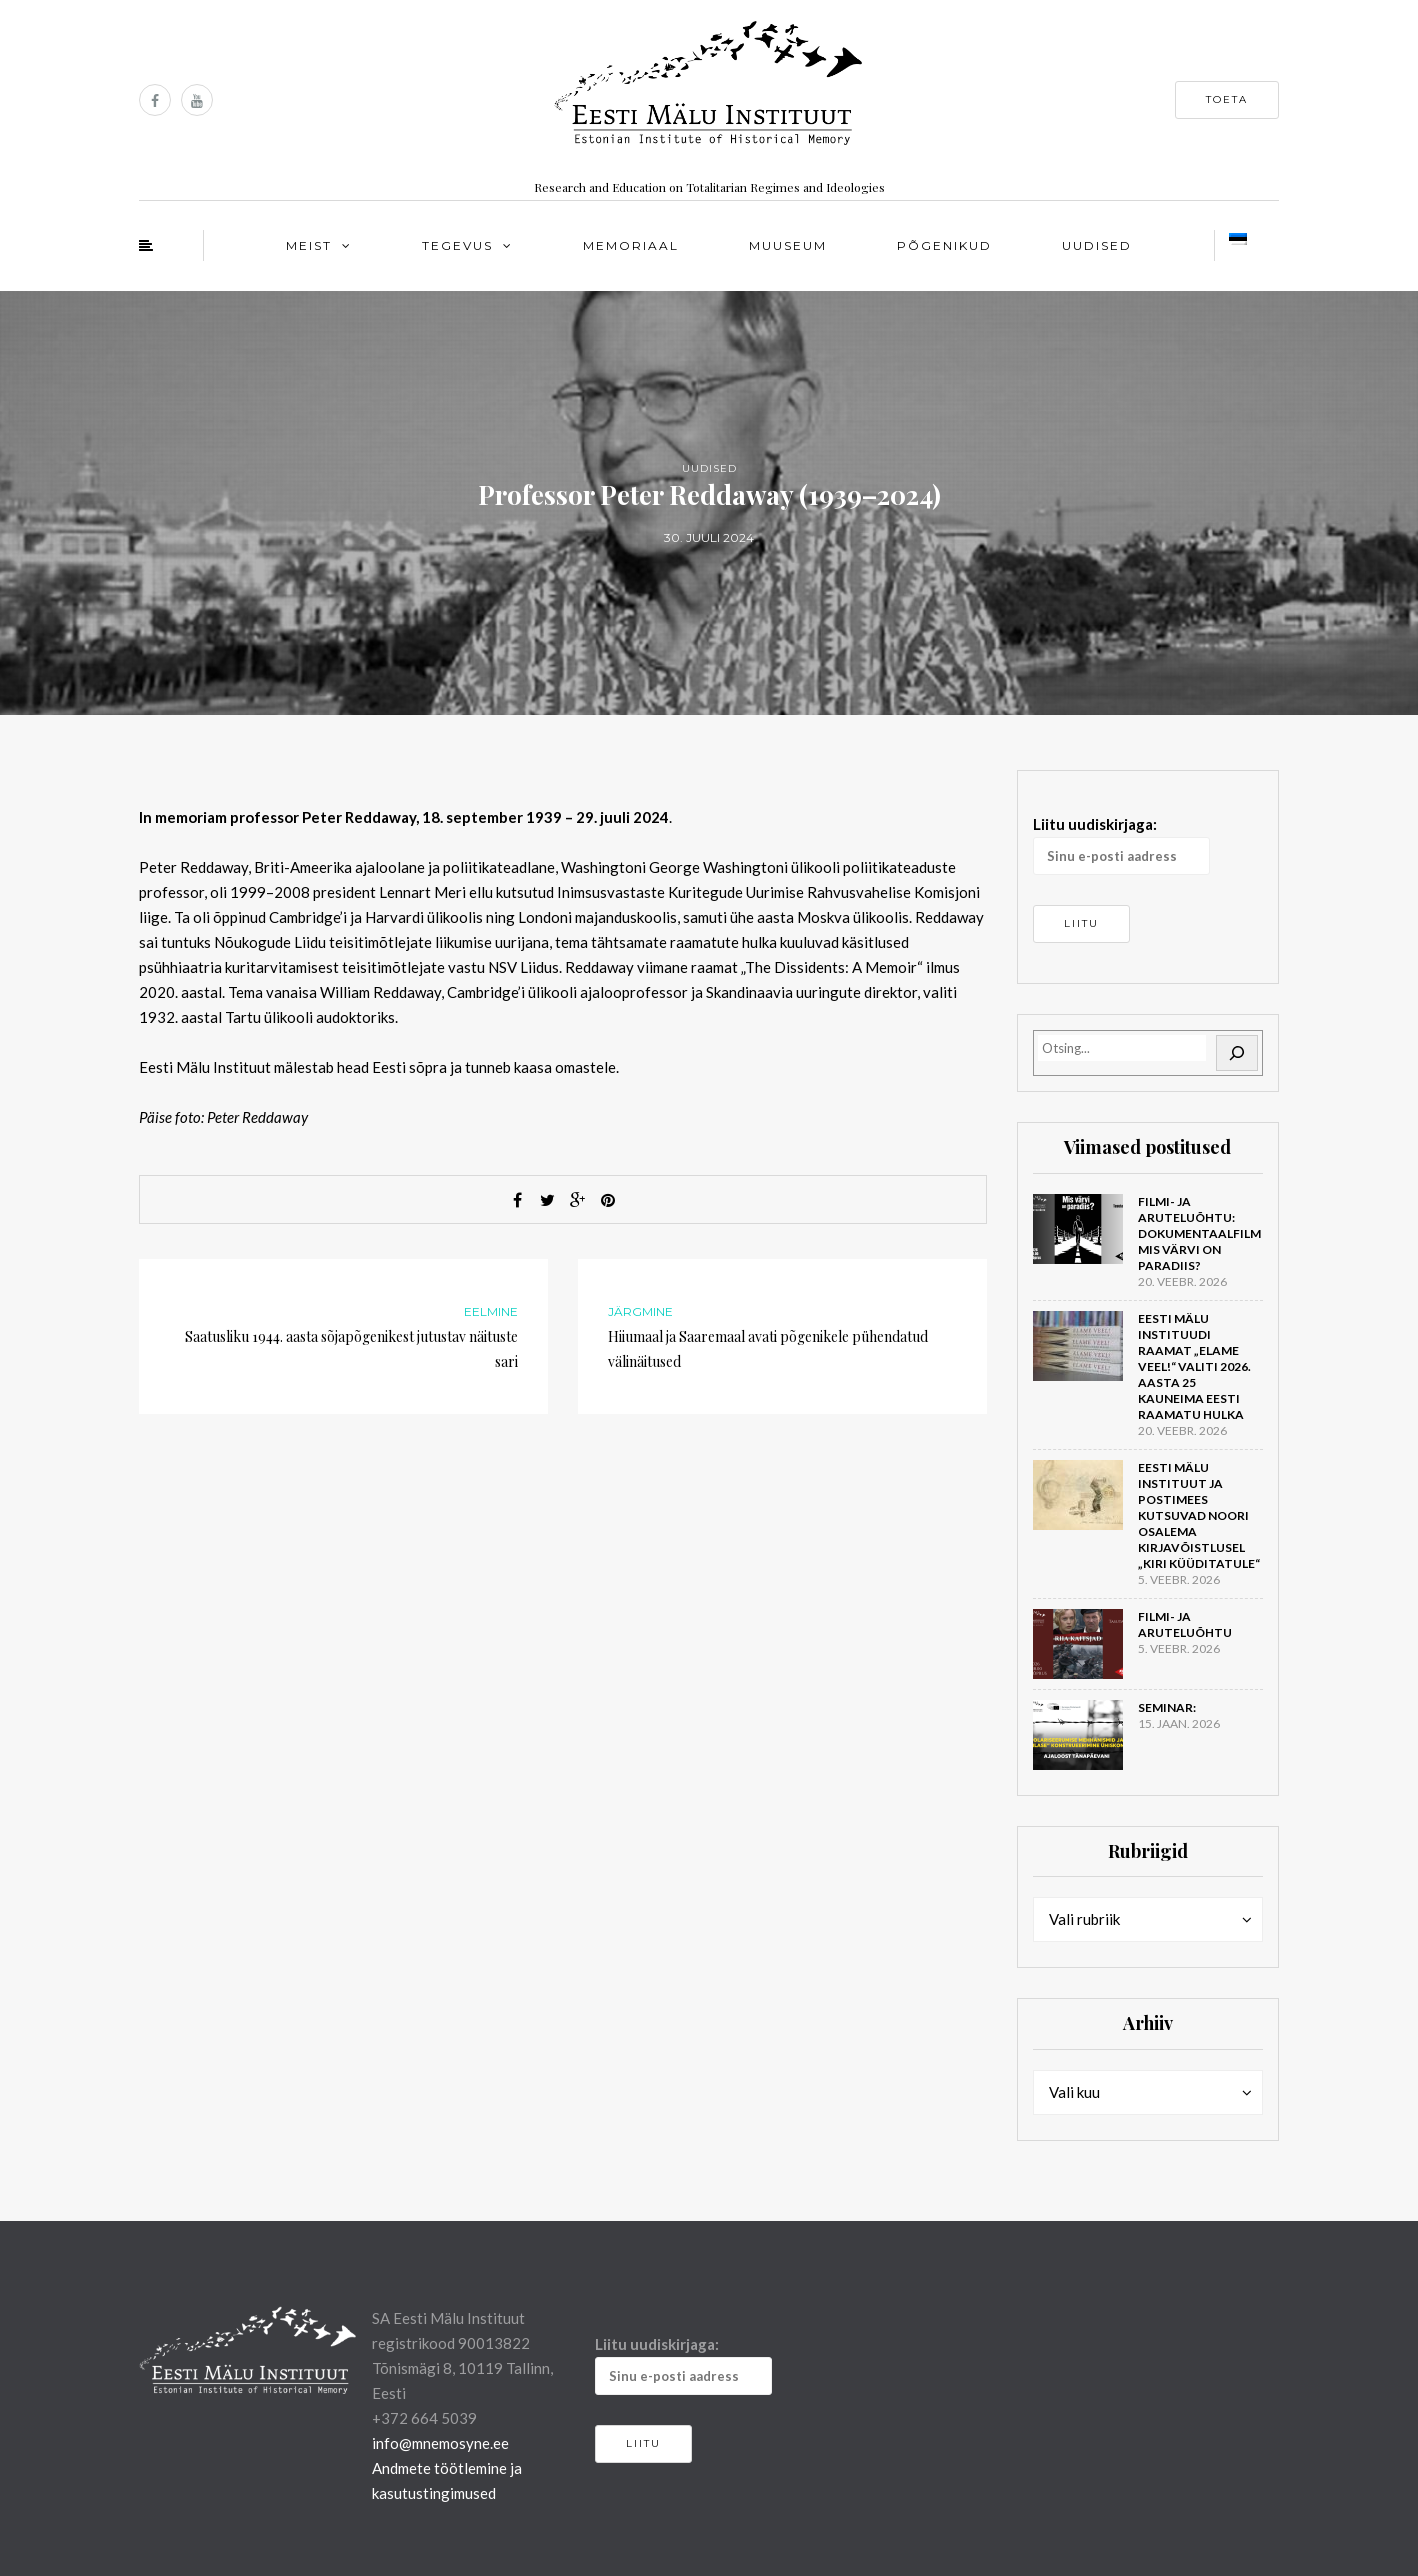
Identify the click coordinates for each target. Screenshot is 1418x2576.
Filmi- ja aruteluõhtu (1185, 1624)
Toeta (1227, 99)
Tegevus (457, 245)
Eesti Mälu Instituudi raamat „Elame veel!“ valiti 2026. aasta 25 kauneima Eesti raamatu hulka (1194, 1366)
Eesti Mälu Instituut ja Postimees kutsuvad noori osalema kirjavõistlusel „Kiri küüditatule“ (1199, 1515)
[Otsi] (1237, 1053)
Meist (309, 245)
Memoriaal (631, 245)
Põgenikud (944, 245)
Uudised (1097, 245)
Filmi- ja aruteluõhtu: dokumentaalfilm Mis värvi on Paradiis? (1199, 1233)
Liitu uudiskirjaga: (1121, 845)
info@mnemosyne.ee (440, 2443)
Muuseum (788, 245)
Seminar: (1167, 1707)
